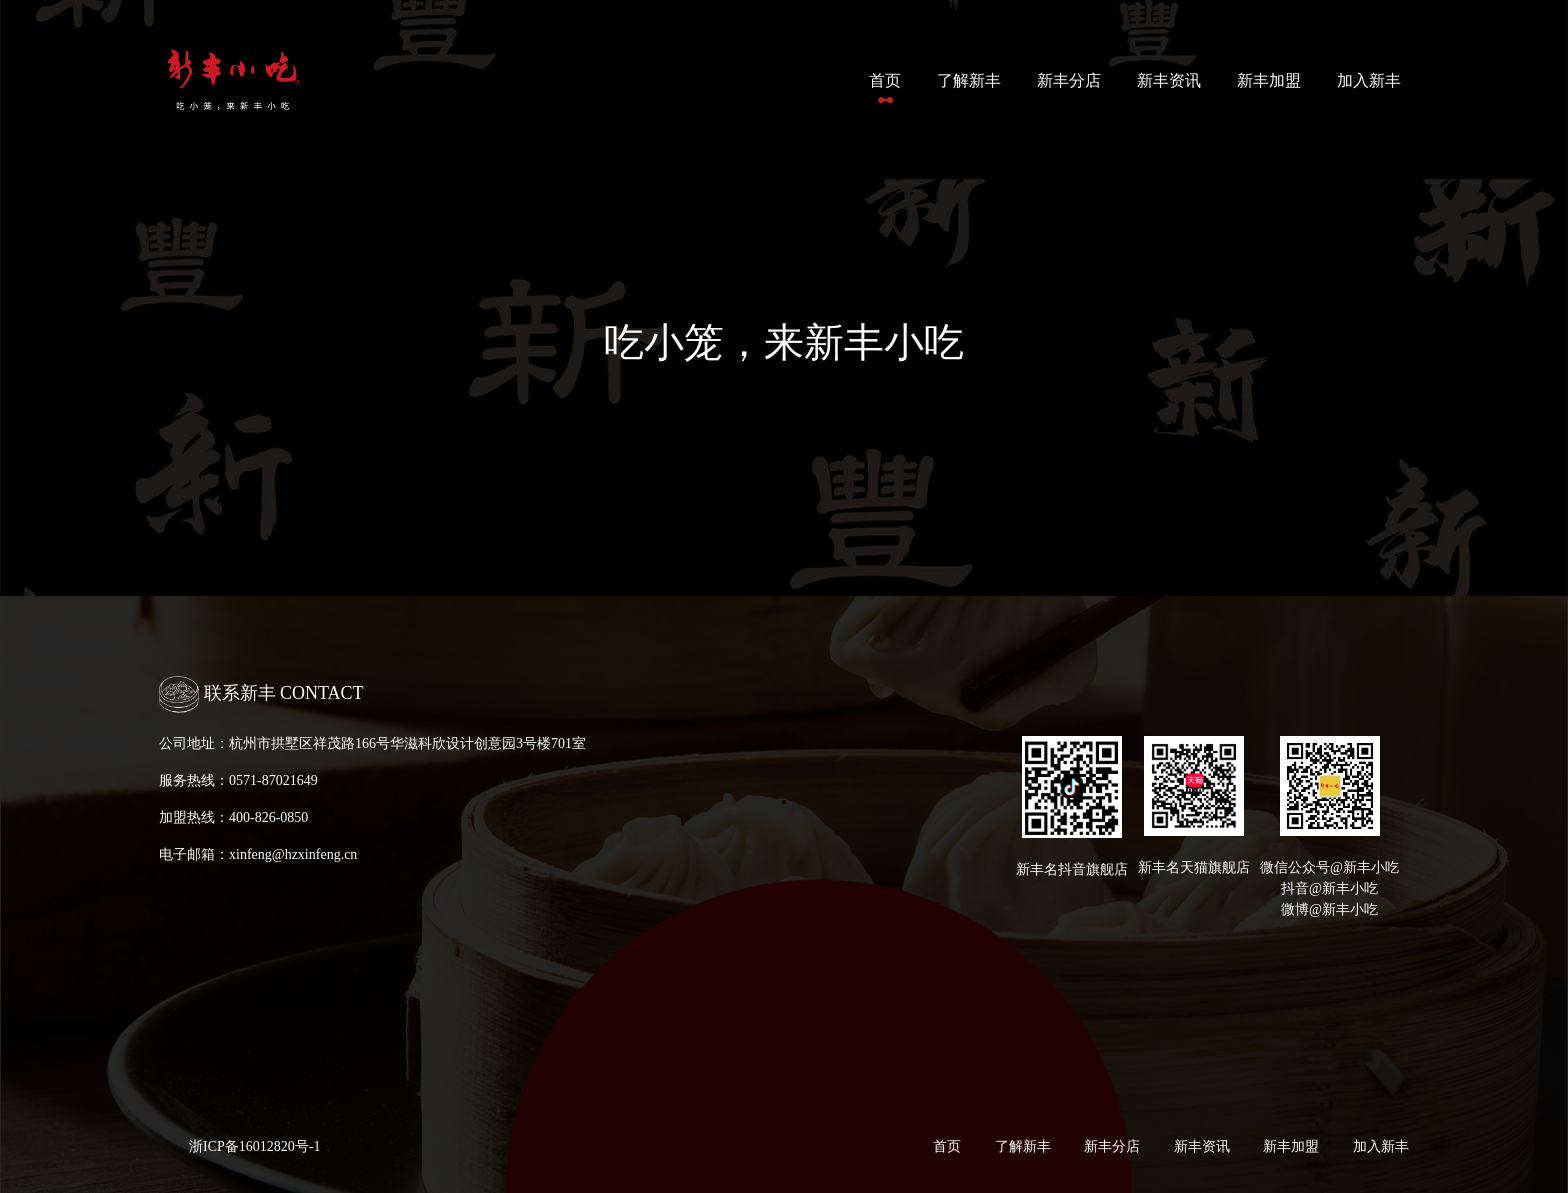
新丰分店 (1069, 80)
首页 (889, 78)
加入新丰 (1369, 80)
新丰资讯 (1169, 80)
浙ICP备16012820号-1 (254, 1146)
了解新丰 (969, 80)
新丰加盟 (1269, 80)
